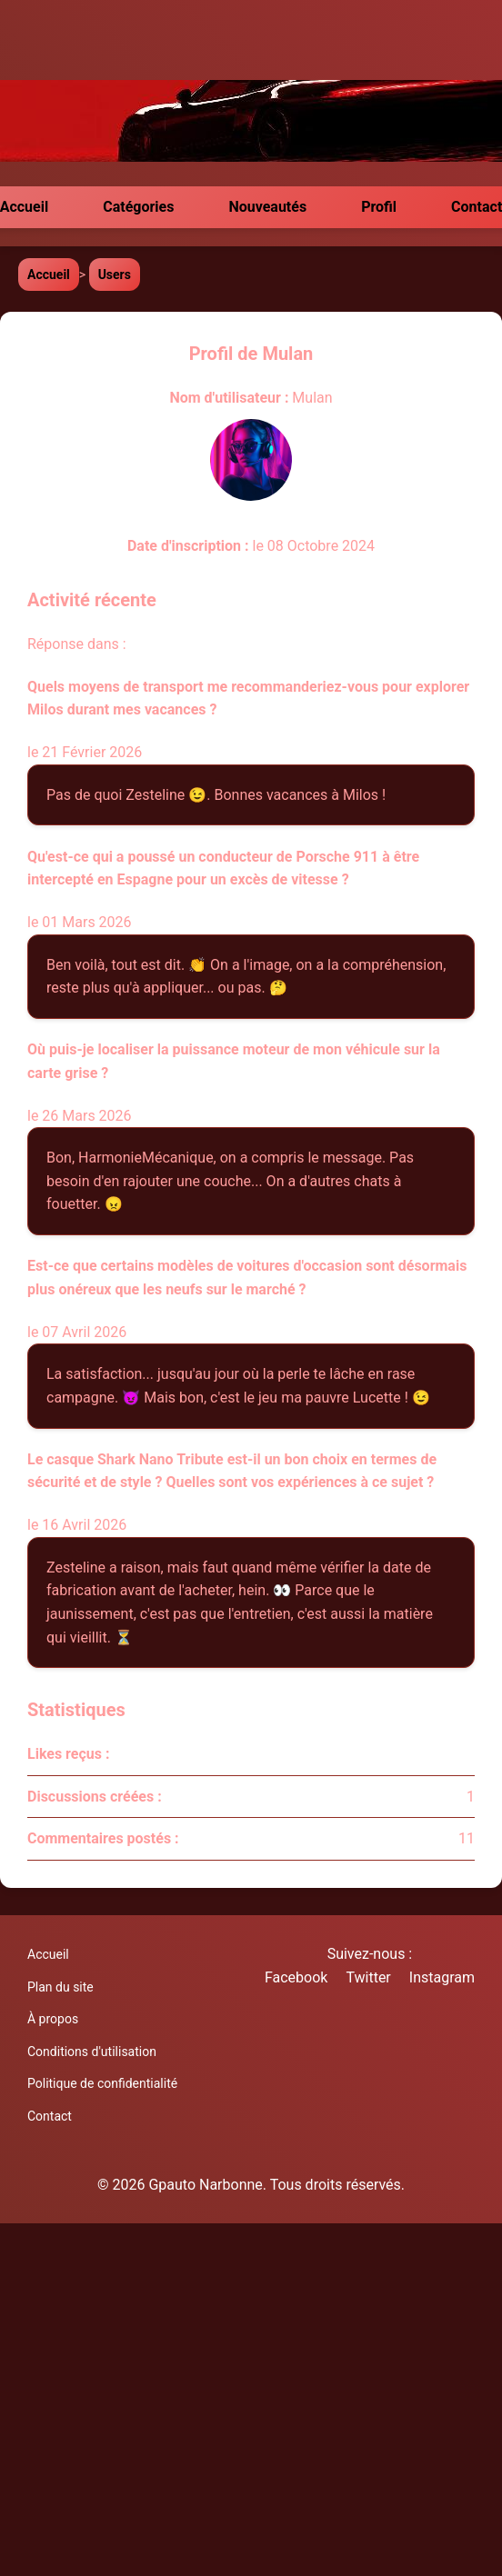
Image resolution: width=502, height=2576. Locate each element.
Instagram (442, 1977)
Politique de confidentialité (102, 2083)
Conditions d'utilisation (91, 2051)
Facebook (296, 1977)
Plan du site (60, 1987)
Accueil (48, 274)
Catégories (138, 206)
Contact (49, 2116)
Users (114, 274)
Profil (379, 206)
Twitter (368, 1977)
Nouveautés (267, 206)
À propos (52, 2019)
